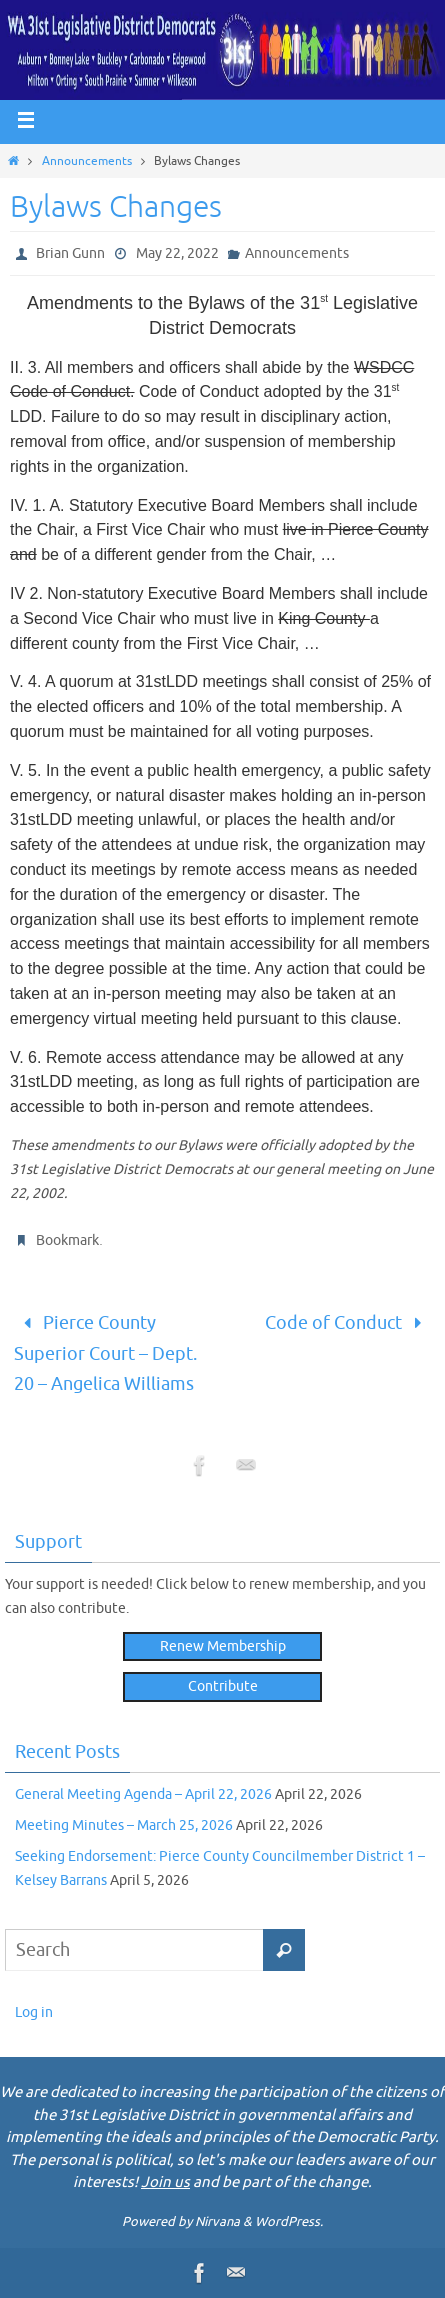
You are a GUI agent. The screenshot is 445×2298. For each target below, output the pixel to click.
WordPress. (289, 2221)
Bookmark (67, 1240)
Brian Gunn (70, 253)
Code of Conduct (348, 1323)
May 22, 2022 (177, 253)
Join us (165, 2182)
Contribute (223, 1686)
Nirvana (217, 2221)
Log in (34, 2012)
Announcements (87, 161)
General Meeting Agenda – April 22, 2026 (143, 1794)
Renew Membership (223, 1646)
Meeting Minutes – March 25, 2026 (124, 1825)
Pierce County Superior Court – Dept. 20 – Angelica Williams (105, 1353)
